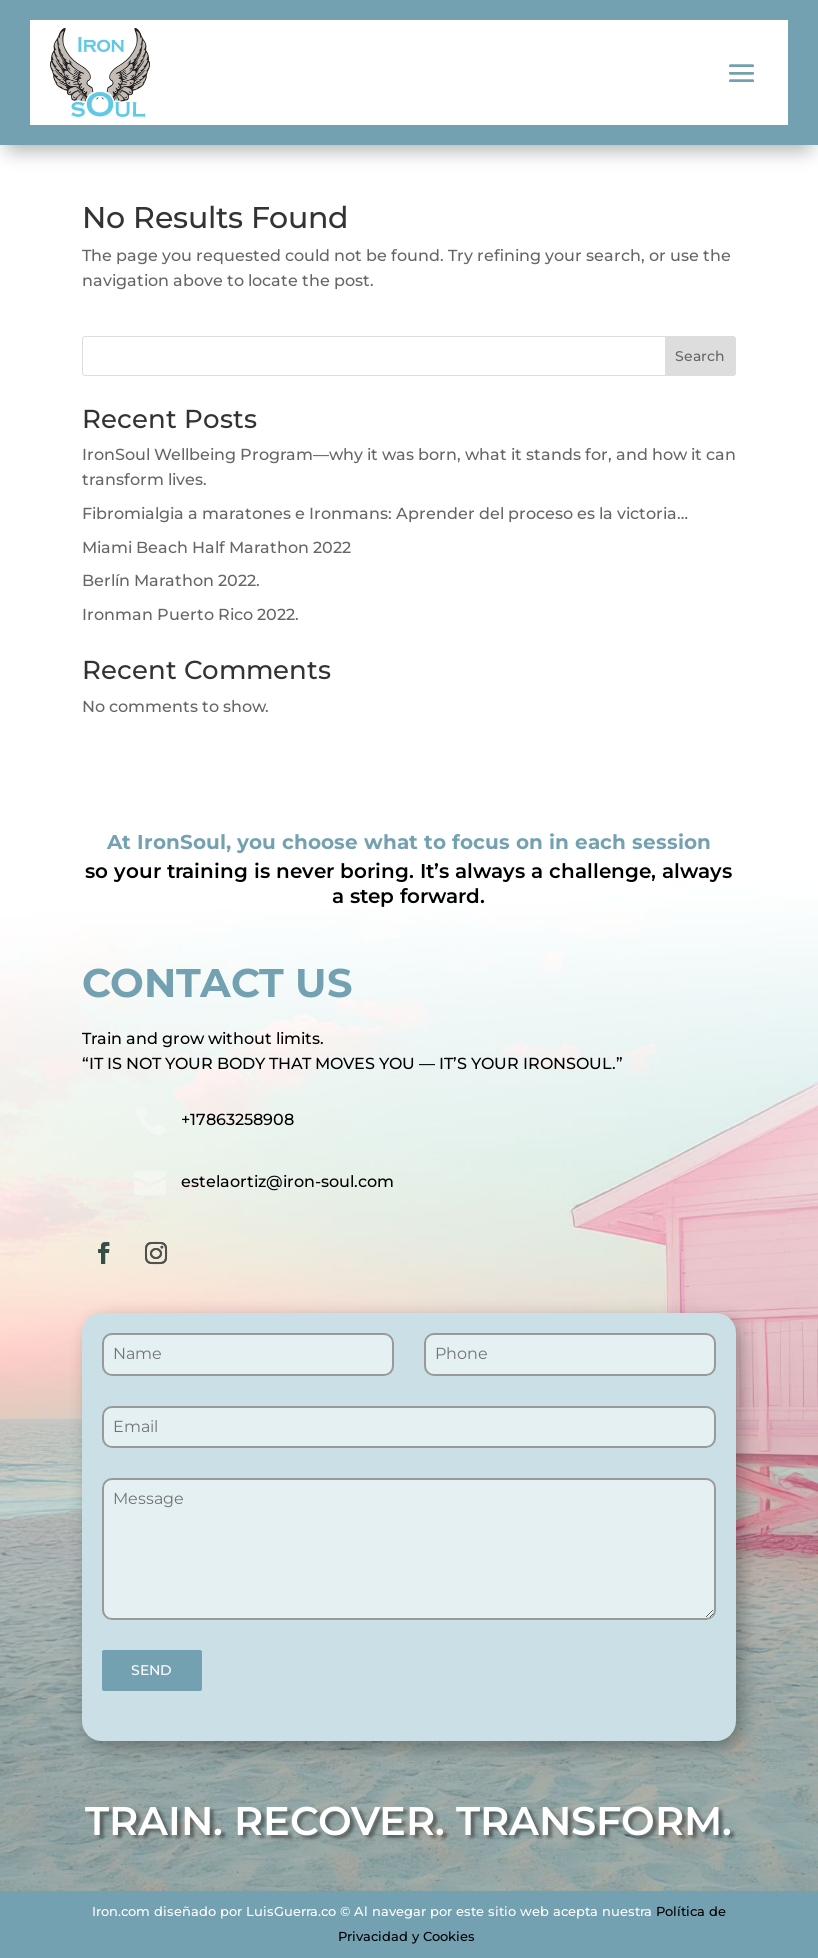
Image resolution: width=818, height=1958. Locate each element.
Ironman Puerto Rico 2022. (190, 614)
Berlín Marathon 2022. (171, 580)
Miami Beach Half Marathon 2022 (216, 547)
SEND (151, 1670)
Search (700, 356)
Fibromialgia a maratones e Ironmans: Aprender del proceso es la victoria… (385, 513)
